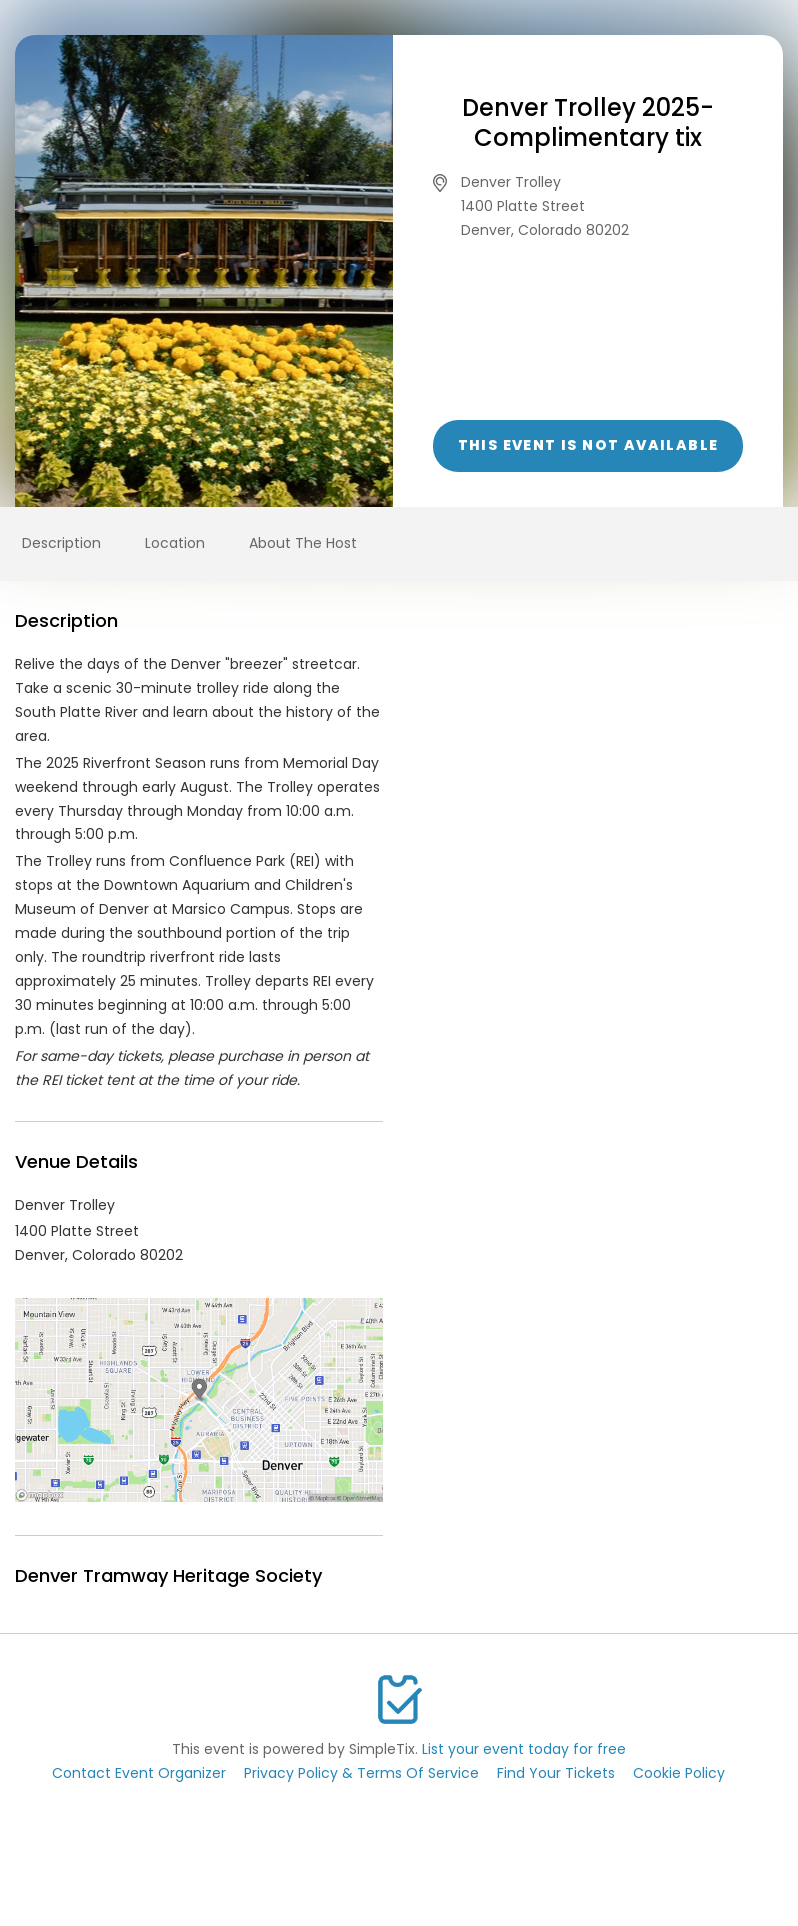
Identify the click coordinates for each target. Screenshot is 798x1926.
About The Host (303, 543)
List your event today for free (524, 1749)
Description (61, 543)
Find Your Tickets (556, 1773)
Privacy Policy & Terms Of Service (361, 1773)
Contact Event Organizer (139, 1773)
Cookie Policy (679, 1773)
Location (175, 543)
